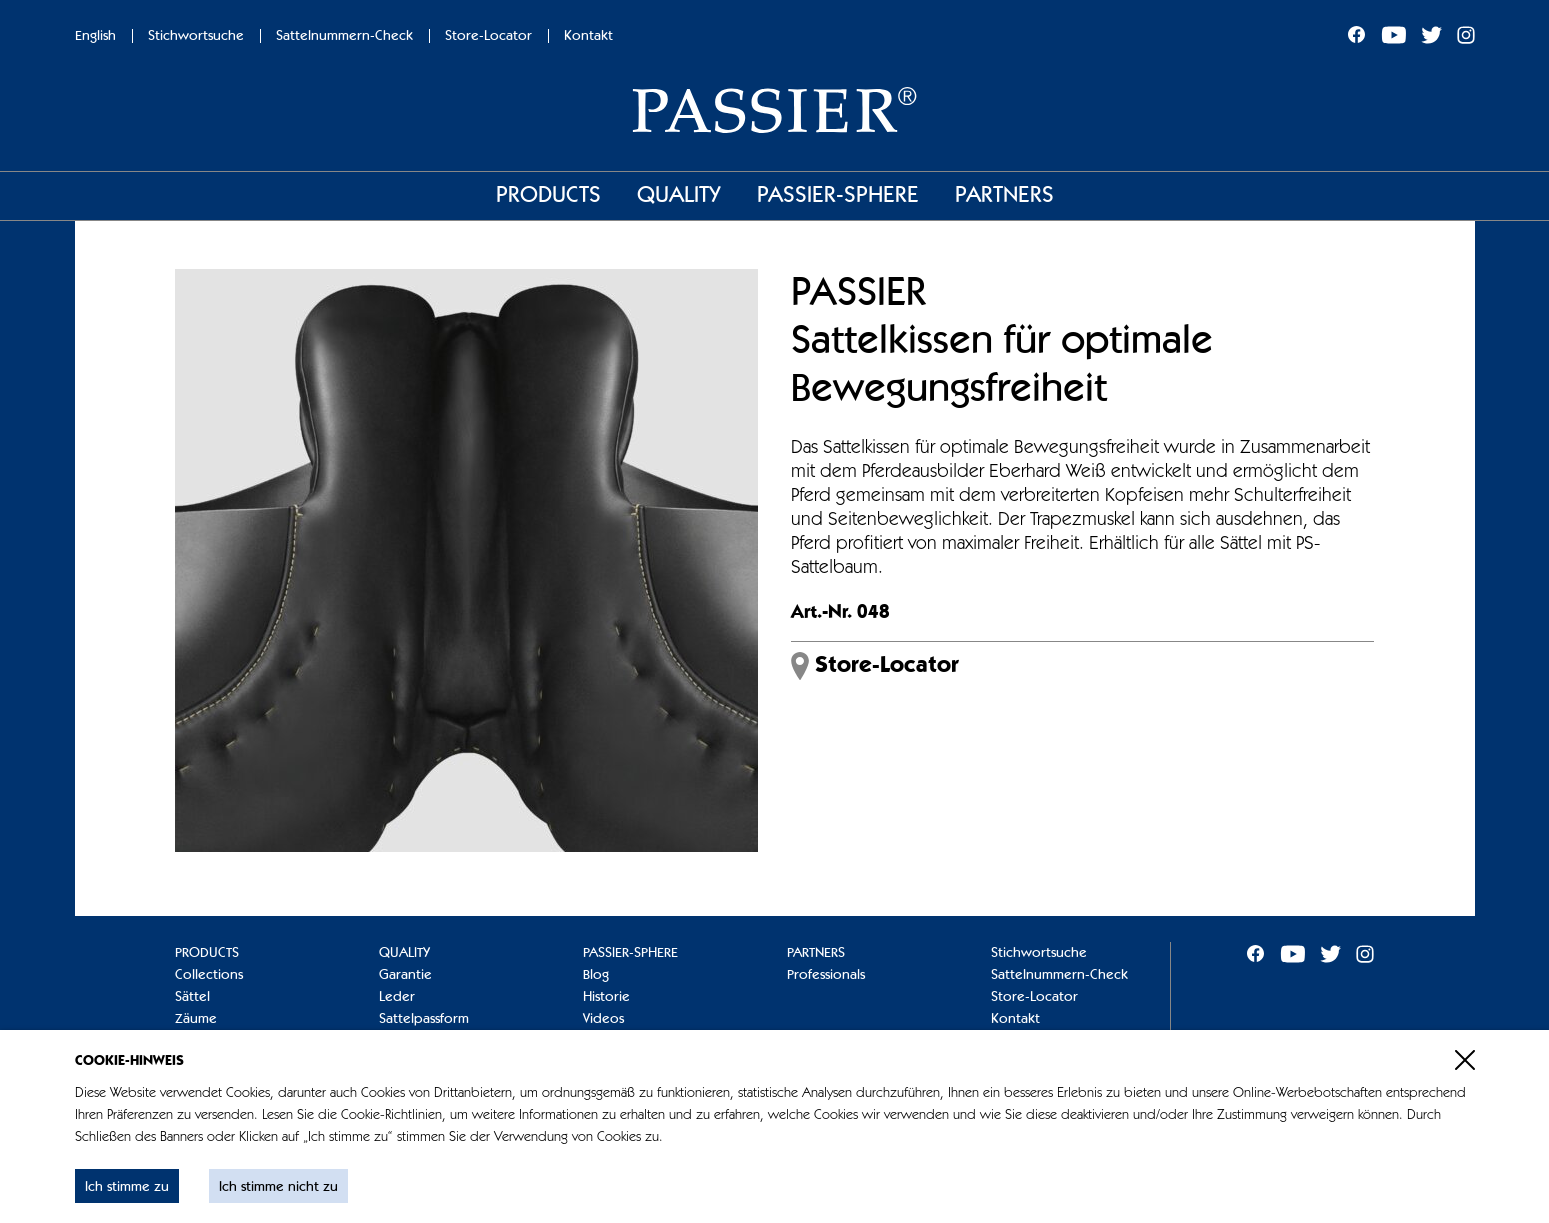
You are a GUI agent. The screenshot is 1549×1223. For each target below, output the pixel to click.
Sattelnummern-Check (344, 36)
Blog (596, 975)
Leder (397, 997)
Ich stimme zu (127, 1187)
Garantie (405, 975)
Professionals (826, 975)
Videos (603, 1019)
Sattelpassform (424, 1019)
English (95, 36)
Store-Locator (488, 36)
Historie (606, 997)
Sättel (192, 997)
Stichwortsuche (196, 36)
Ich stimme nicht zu (278, 1187)
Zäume (196, 1019)
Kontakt (588, 36)
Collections (209, 975)
